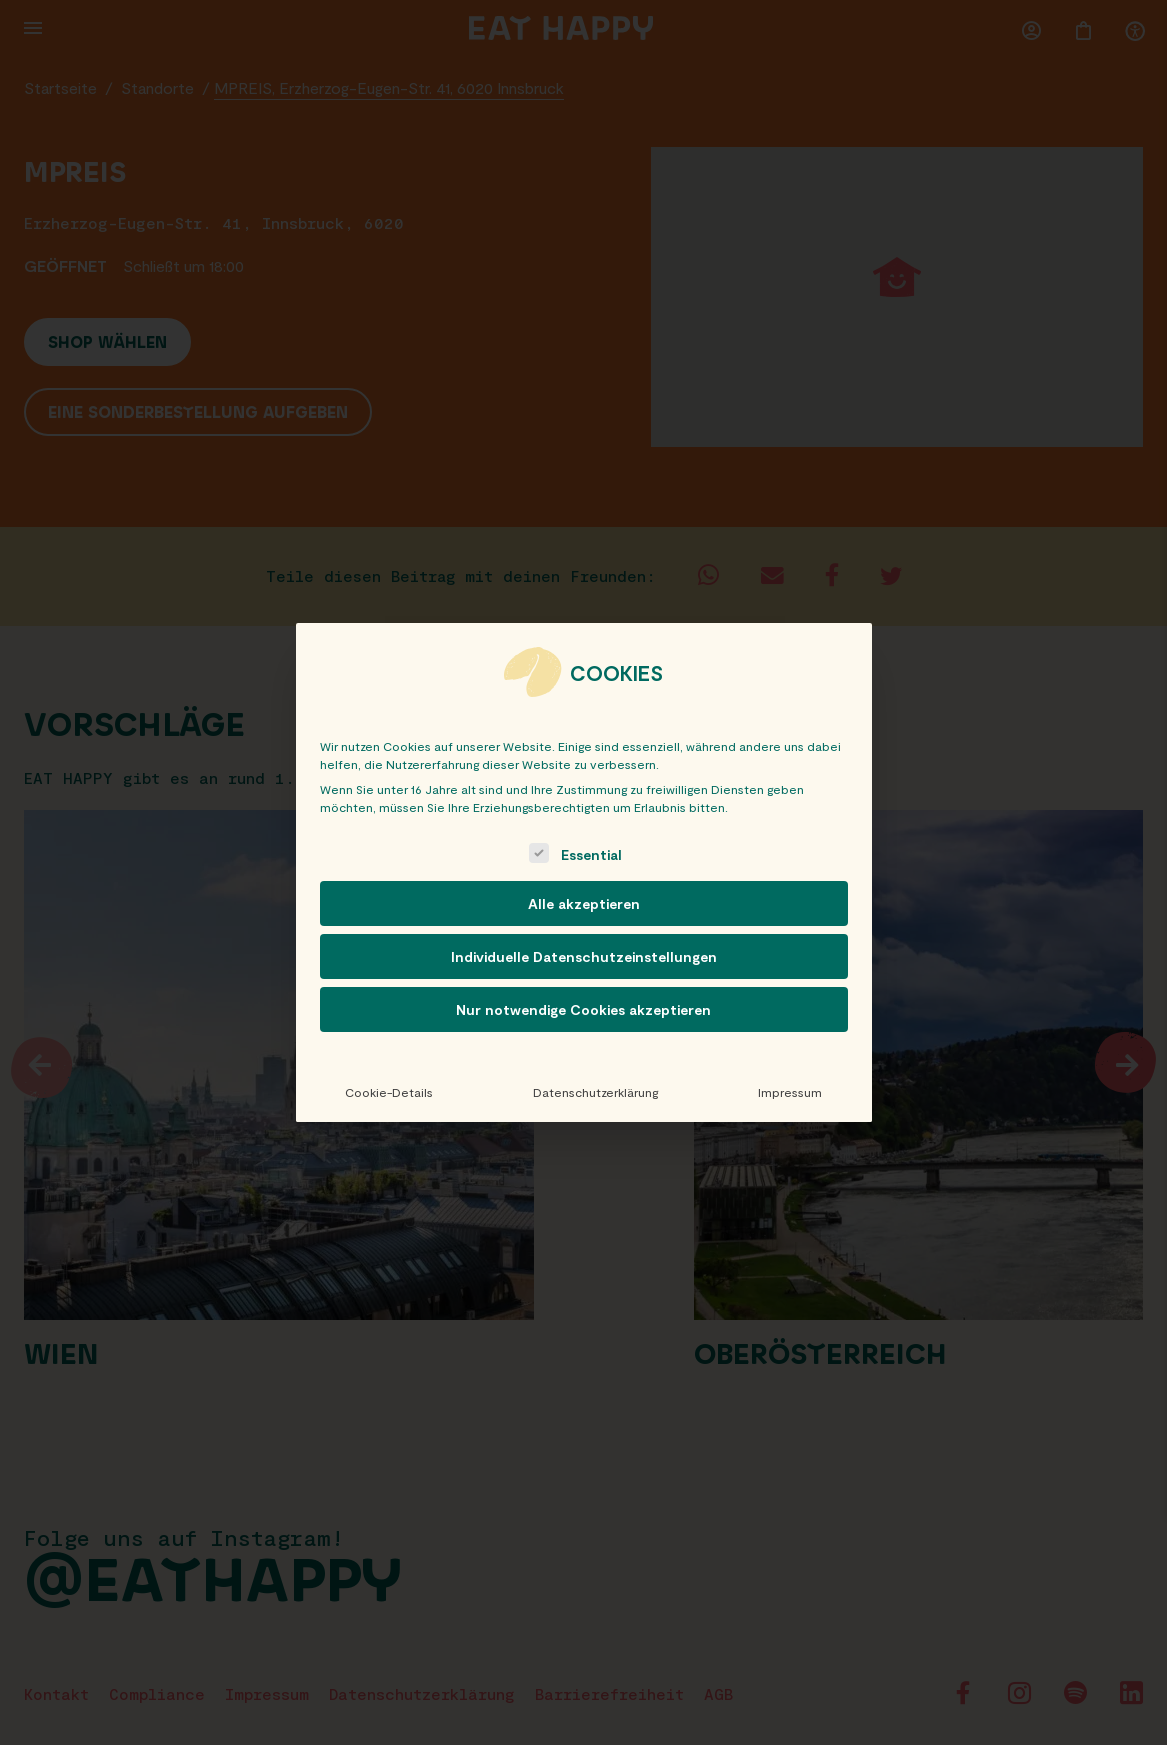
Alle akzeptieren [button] (584, 903)
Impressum (790, 1092)
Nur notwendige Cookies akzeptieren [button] (583, 1009)
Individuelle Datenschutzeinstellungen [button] (584, 956)
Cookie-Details (389, 1092)
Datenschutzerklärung (595, 1092)
